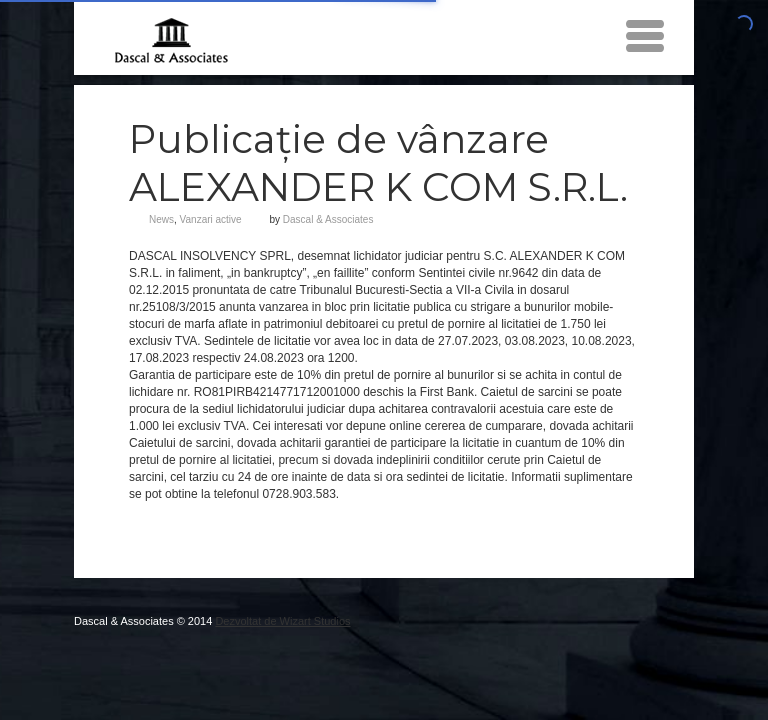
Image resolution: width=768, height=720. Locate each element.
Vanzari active (211, 219)
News (161, 219)
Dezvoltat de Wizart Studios (282, 621)
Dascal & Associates (328, 219)
